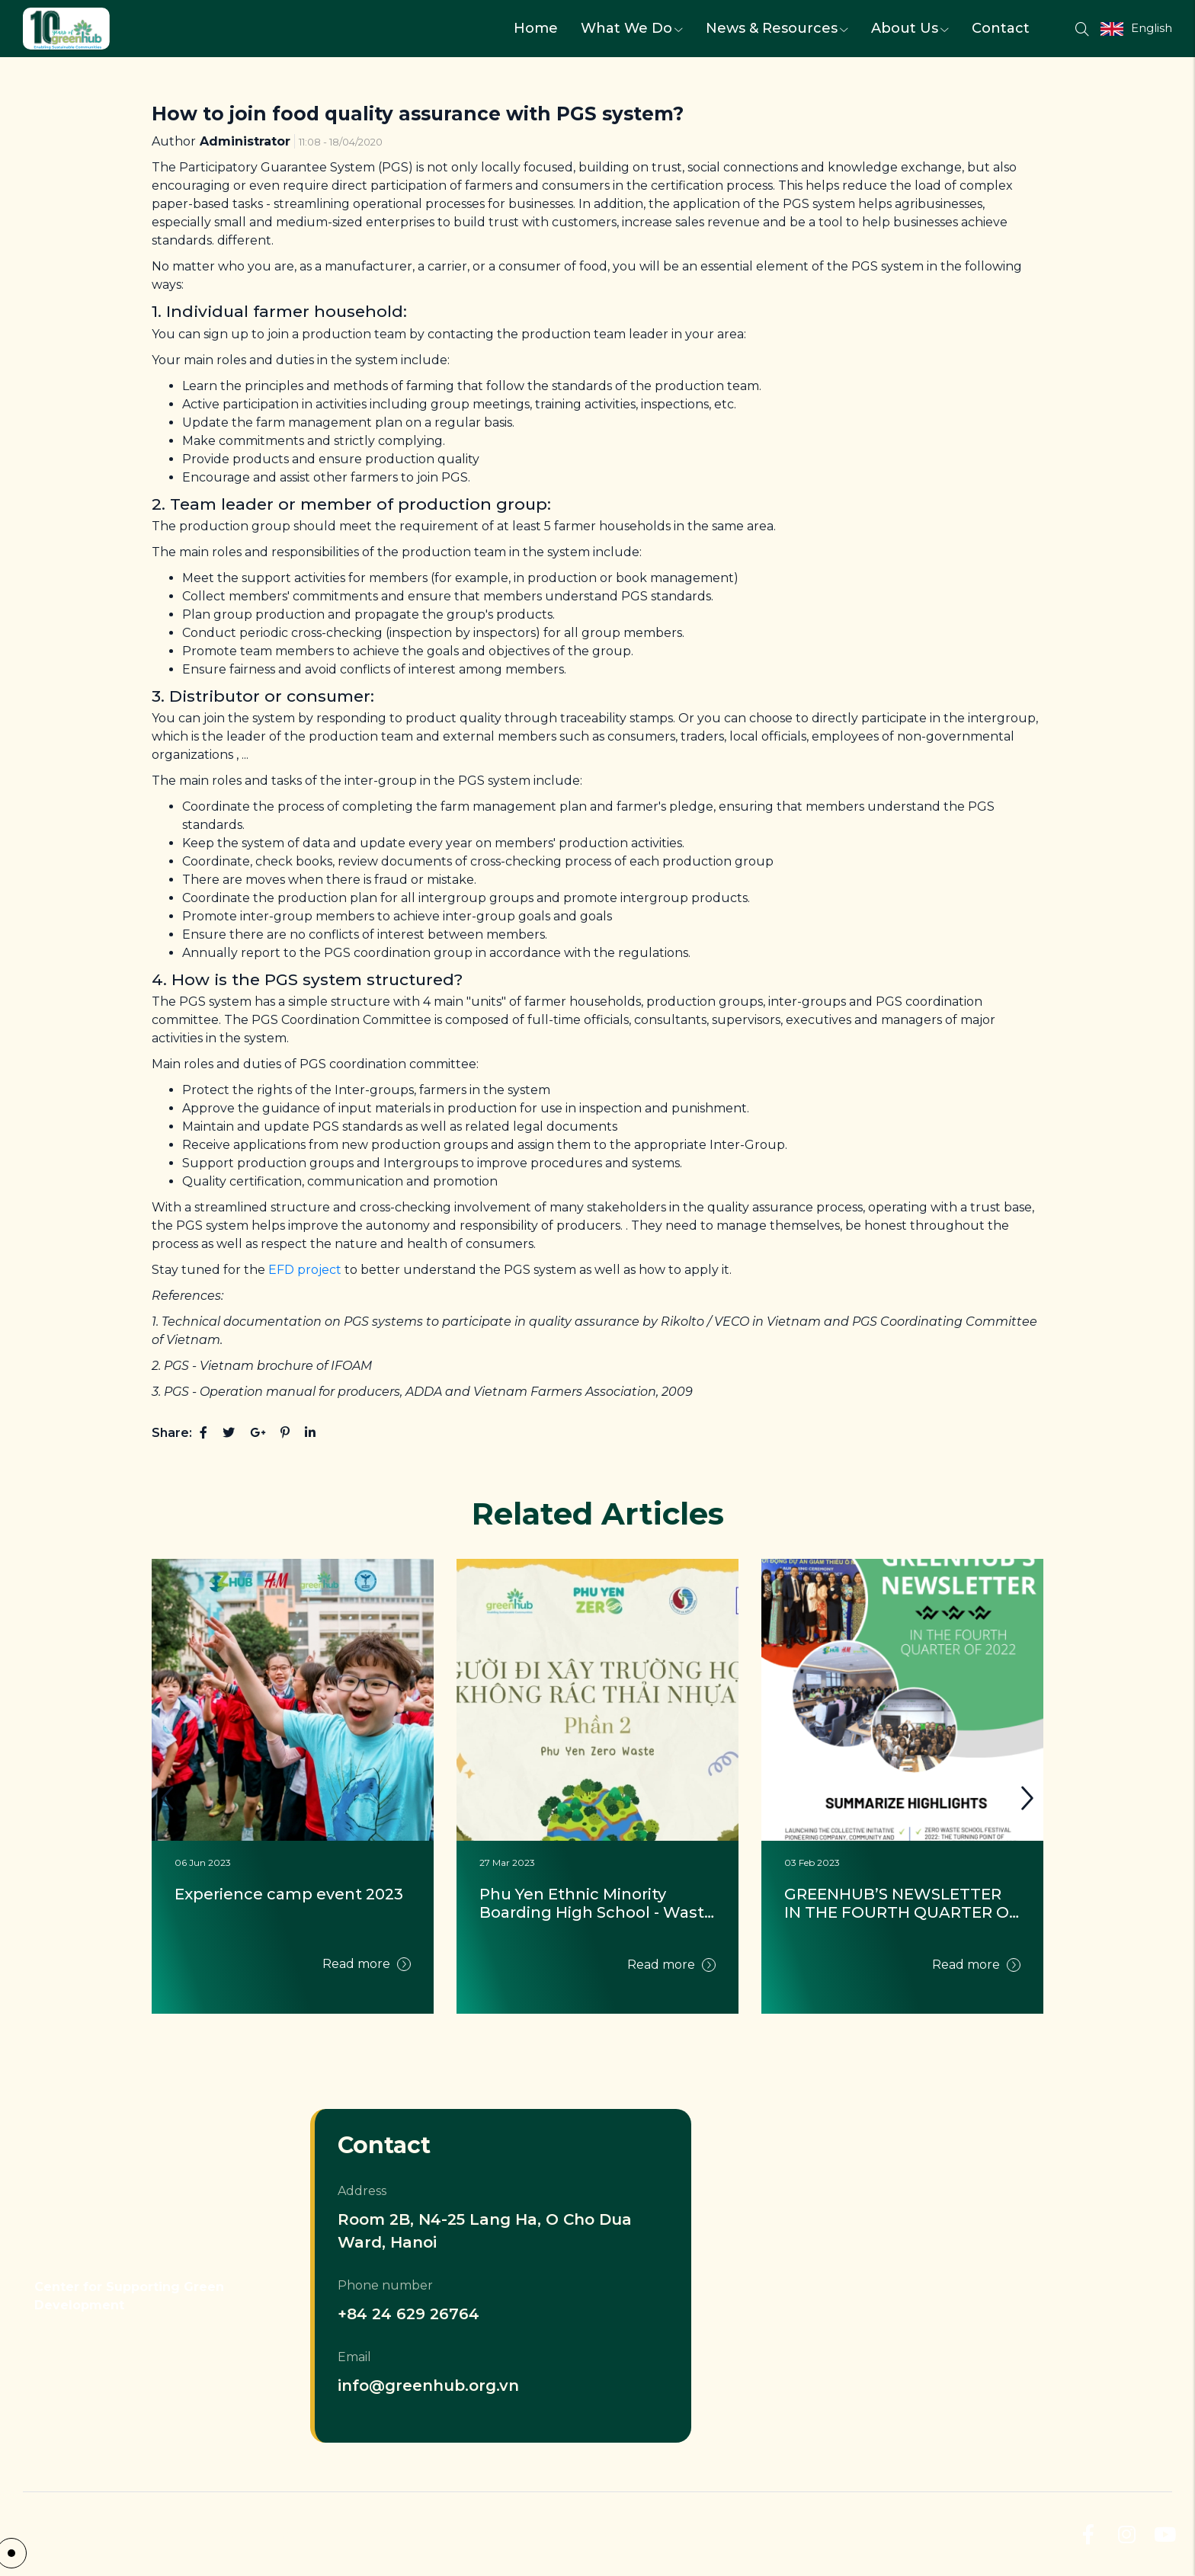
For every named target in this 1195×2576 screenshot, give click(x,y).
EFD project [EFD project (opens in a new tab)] (304, 1269)
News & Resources (777, 28)
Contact (1001, 28)
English (1151, 28)
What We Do (632, 28)
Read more (366, 1964)
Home (536, 28)
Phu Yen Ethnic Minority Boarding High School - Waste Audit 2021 (597, 1903)
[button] (1027, 1798)
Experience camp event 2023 (289, 1894)
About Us (910, 28)
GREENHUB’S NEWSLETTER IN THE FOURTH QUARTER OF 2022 (902, 1903)
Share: (172, 1433)
